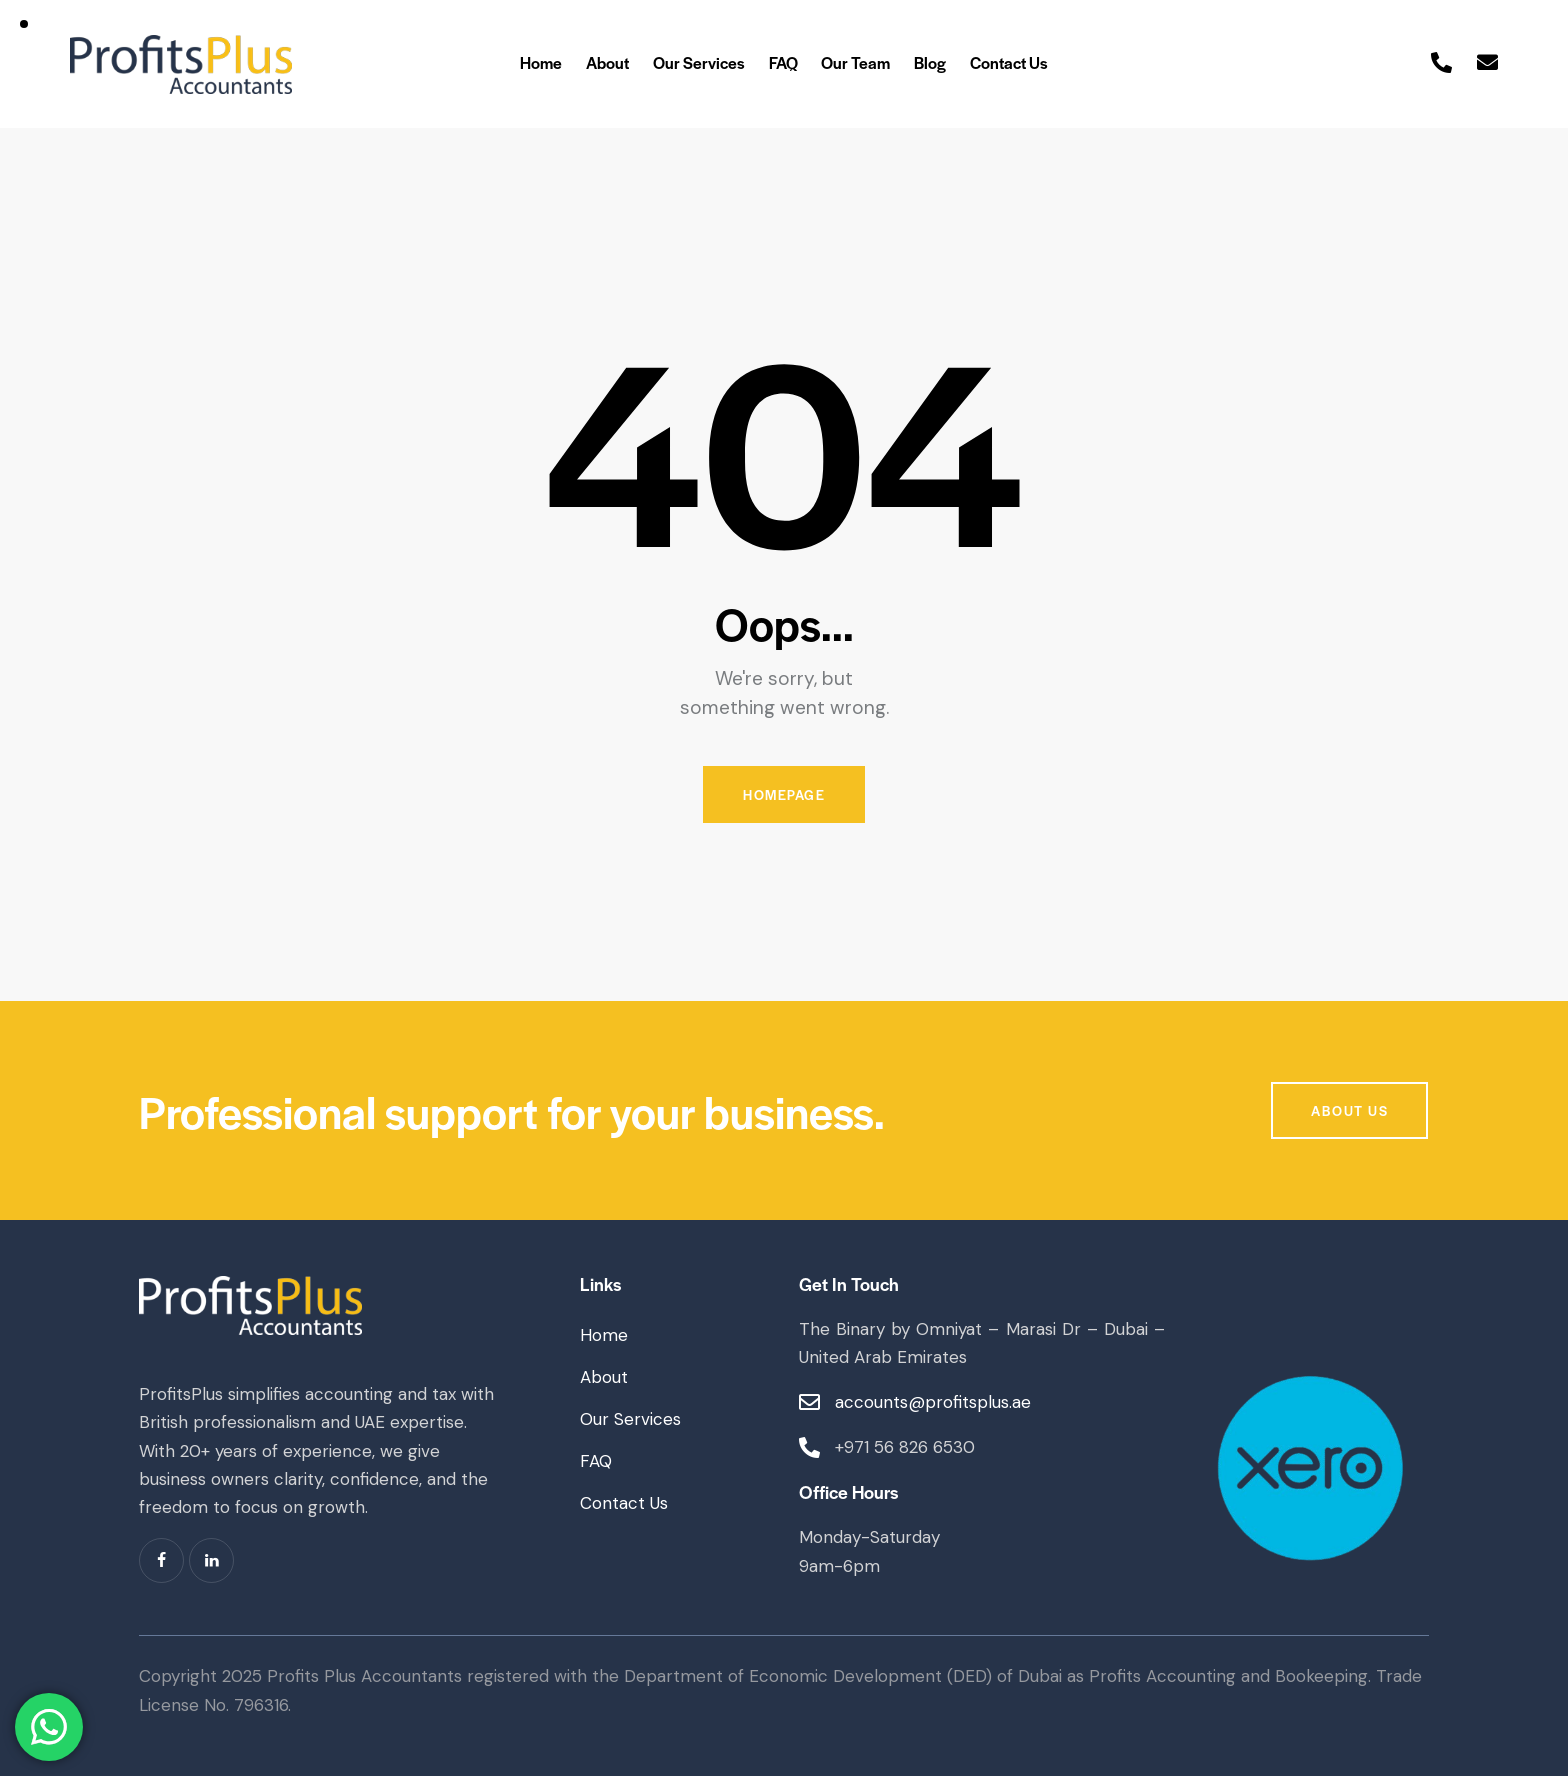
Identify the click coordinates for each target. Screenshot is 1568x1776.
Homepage (784, 794)
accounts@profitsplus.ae (933, 1402)
